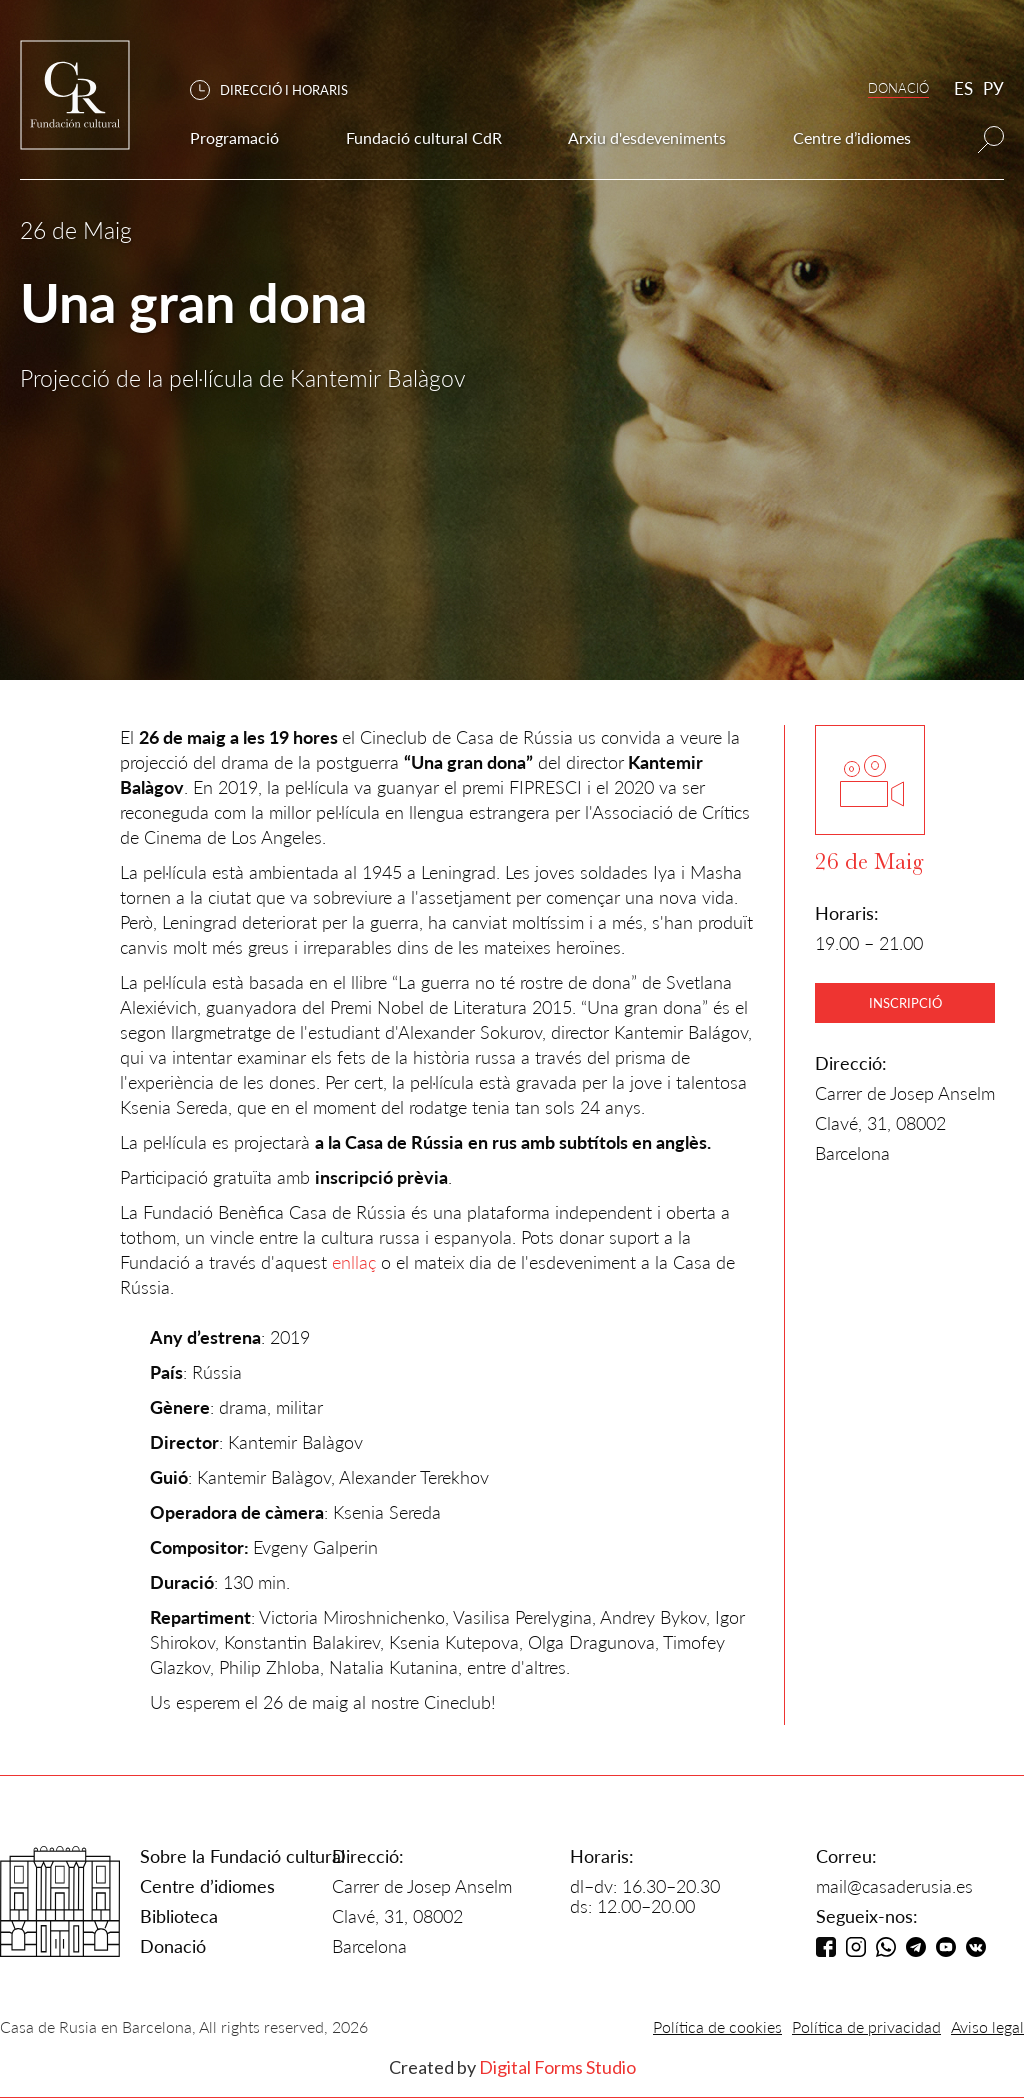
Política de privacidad (866, 2026)
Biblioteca (179, 1916)
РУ (993, 88)
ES (963, 88)
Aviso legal (987, 2026)
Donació (173, 1946)
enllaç (354, 1262)
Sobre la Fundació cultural (242, 1856)
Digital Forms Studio (557, 2067)
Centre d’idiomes (207, 1886)
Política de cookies (717, 2026)
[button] (279, 90)
